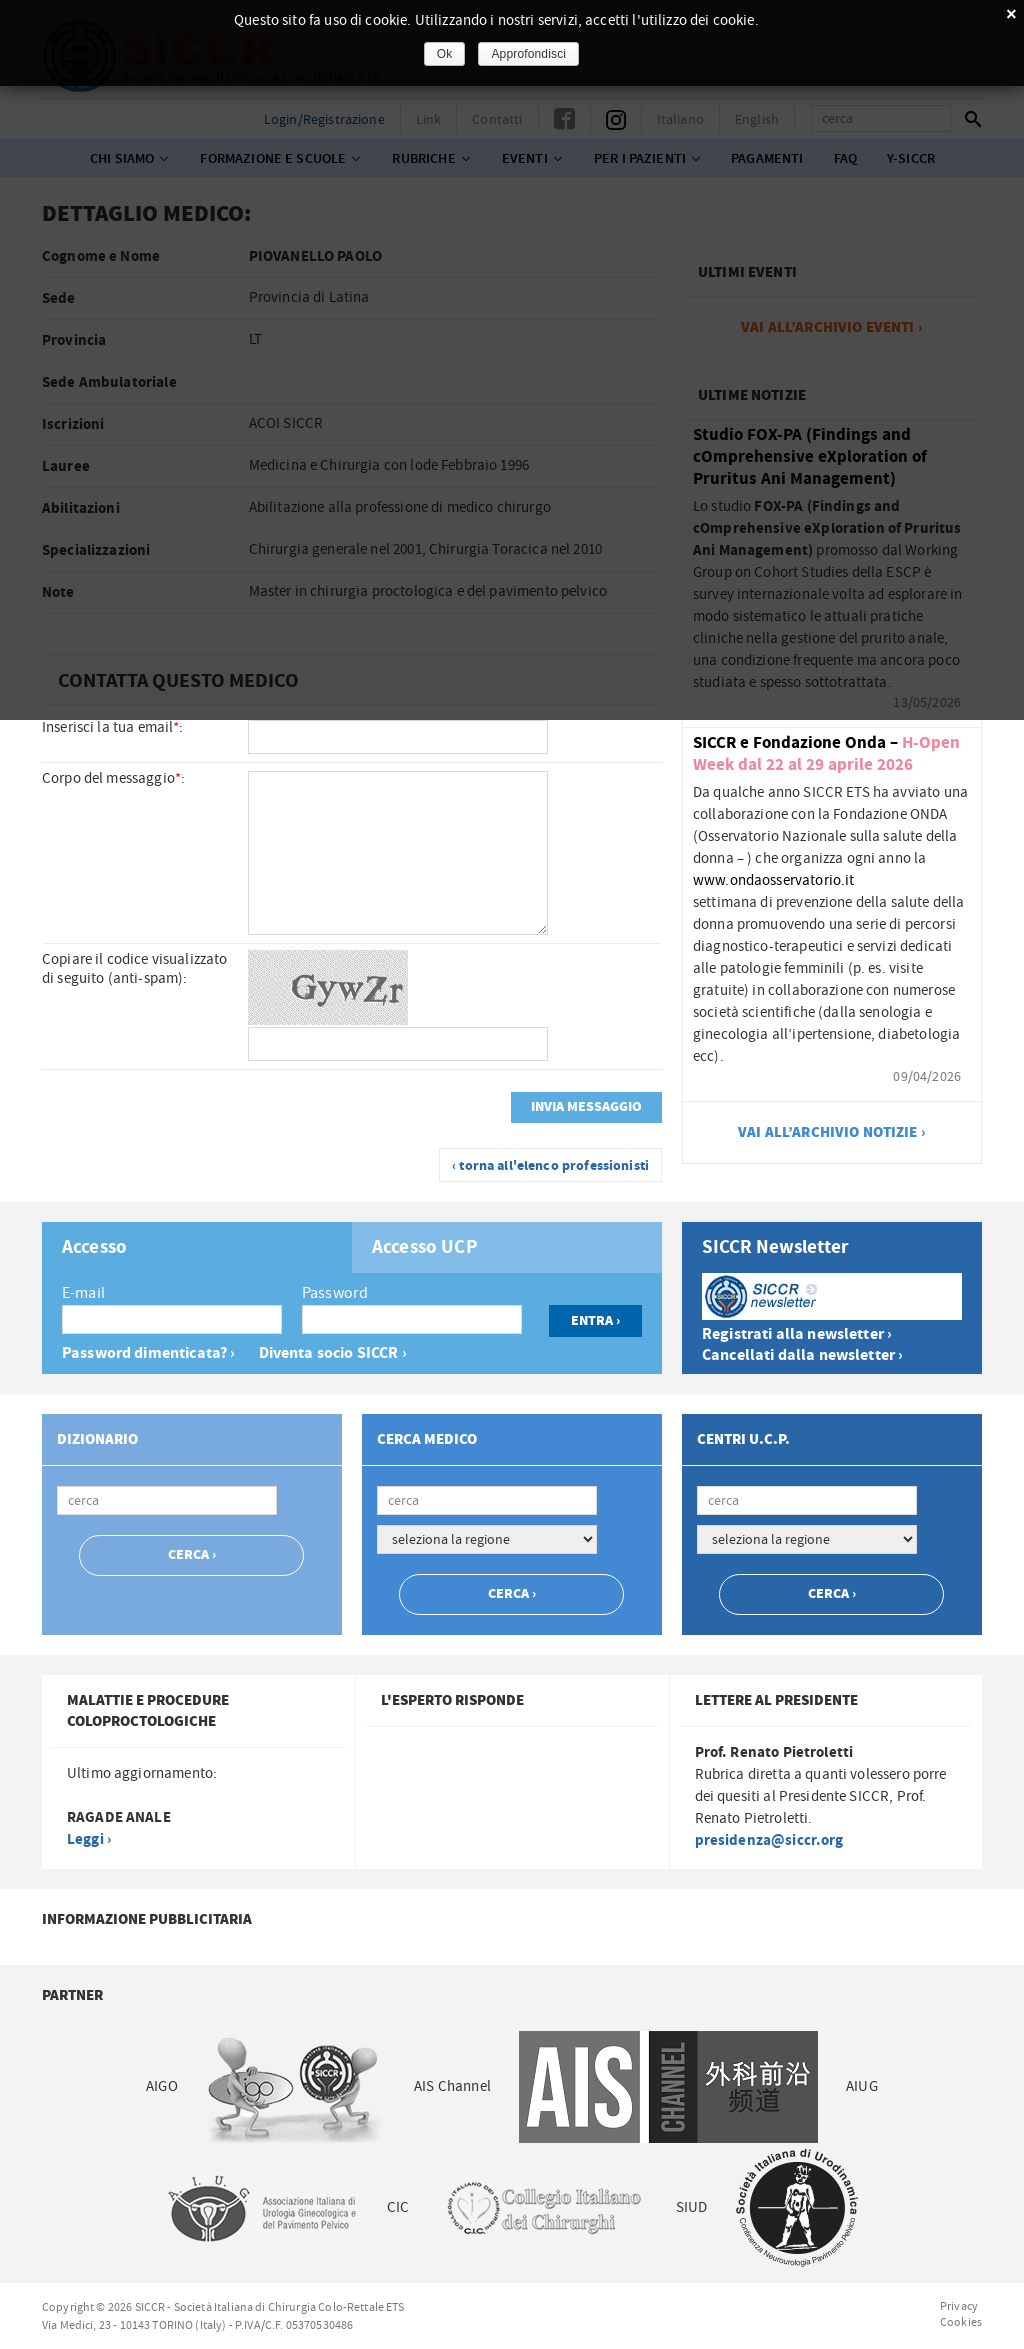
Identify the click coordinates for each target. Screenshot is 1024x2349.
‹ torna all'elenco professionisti (550, 1166)
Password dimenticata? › (148, 1353)
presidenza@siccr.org (769, 1840)
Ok (445, 54)
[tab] (197, 1247)
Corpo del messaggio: (113, 778)
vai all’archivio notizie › (832, 1132)
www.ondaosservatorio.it (773, 880)
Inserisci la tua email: (113, 727)
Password (335, 1293)
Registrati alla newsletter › (797, 1334)
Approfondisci (528, 54)
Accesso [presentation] (94, 1248)
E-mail (83, 1293)
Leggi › (89, 1839)
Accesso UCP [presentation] (425, 1248)
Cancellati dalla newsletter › (802, 1355)
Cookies (961, 2322)
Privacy (959, 2306)
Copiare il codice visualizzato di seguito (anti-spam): (135, 969)
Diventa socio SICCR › (333, 1353)
